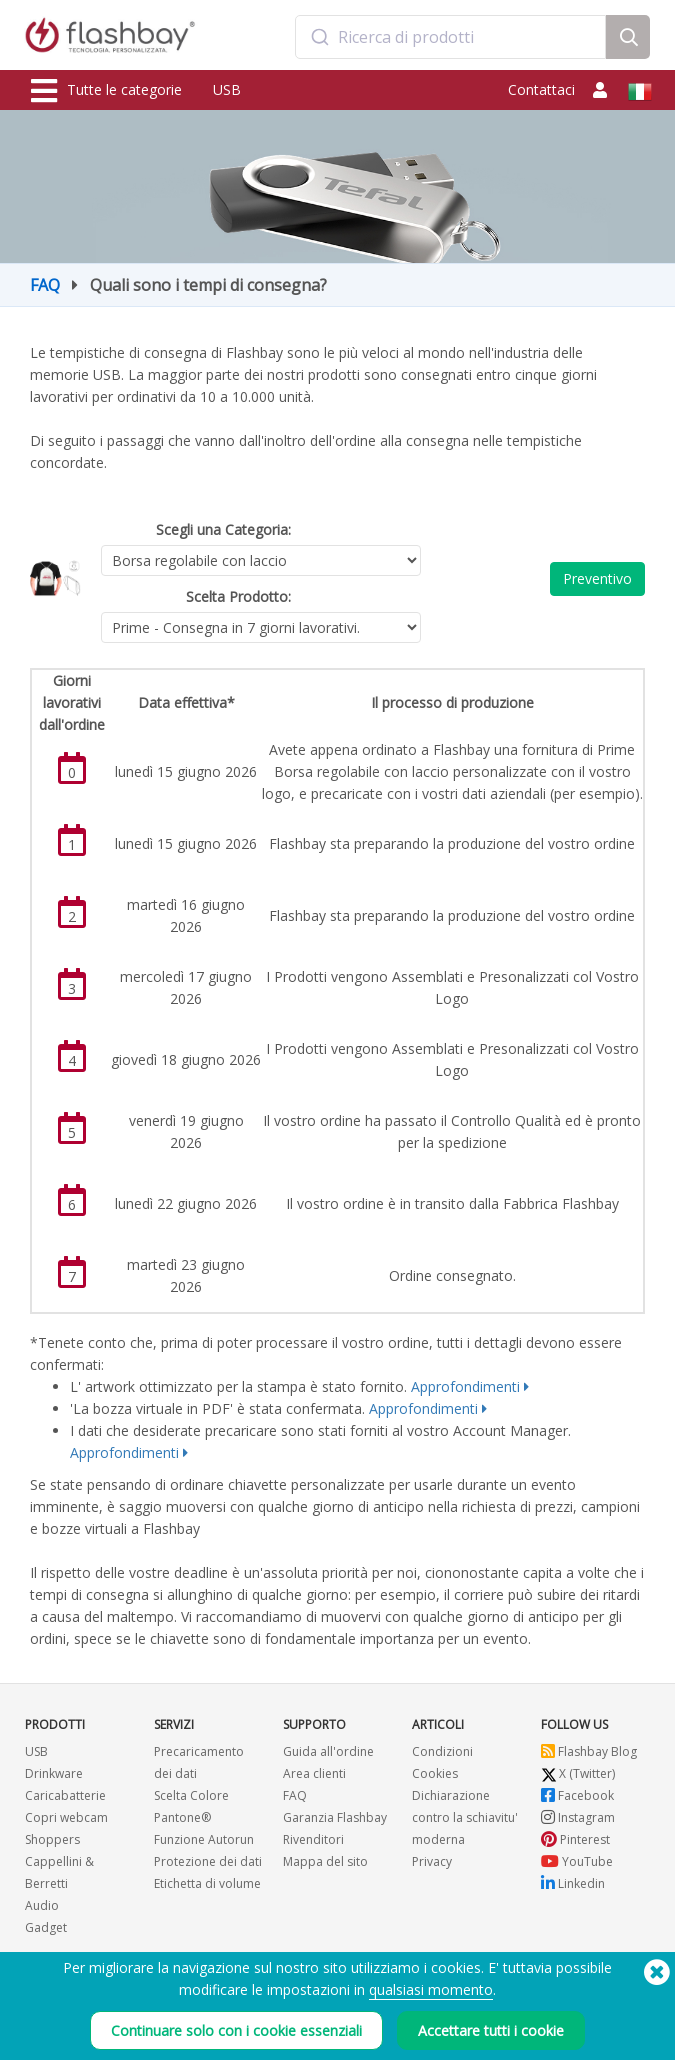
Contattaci (541, 89)
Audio (42, 1905)
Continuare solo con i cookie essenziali (236, 2030)
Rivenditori (313, 1839)
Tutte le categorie (106, 91)
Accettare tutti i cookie (491, 2030)
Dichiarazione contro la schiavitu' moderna (465, 1817)
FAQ (45, 285)
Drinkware (54, 1773)
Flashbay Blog (589, 1751)
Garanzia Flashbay (335, 1817)
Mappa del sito (325, 1861)
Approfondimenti (465, 1386)
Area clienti (314, 1773)
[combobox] (450, 37)
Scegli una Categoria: (223, 529)
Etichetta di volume (207, 1883)
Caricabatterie (65, 1795)
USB (227, 89)
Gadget (46, 1927)
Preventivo (597, 578)
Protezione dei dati (208, 1861)
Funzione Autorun (204, 1839)
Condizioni (442, 1751)
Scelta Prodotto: (238, 596)
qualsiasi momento (431, 1989)
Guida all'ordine (328, 1751)
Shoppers (52, 1839)
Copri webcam (66, 1817)
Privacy (432, 1861)
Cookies (435, 1773)
